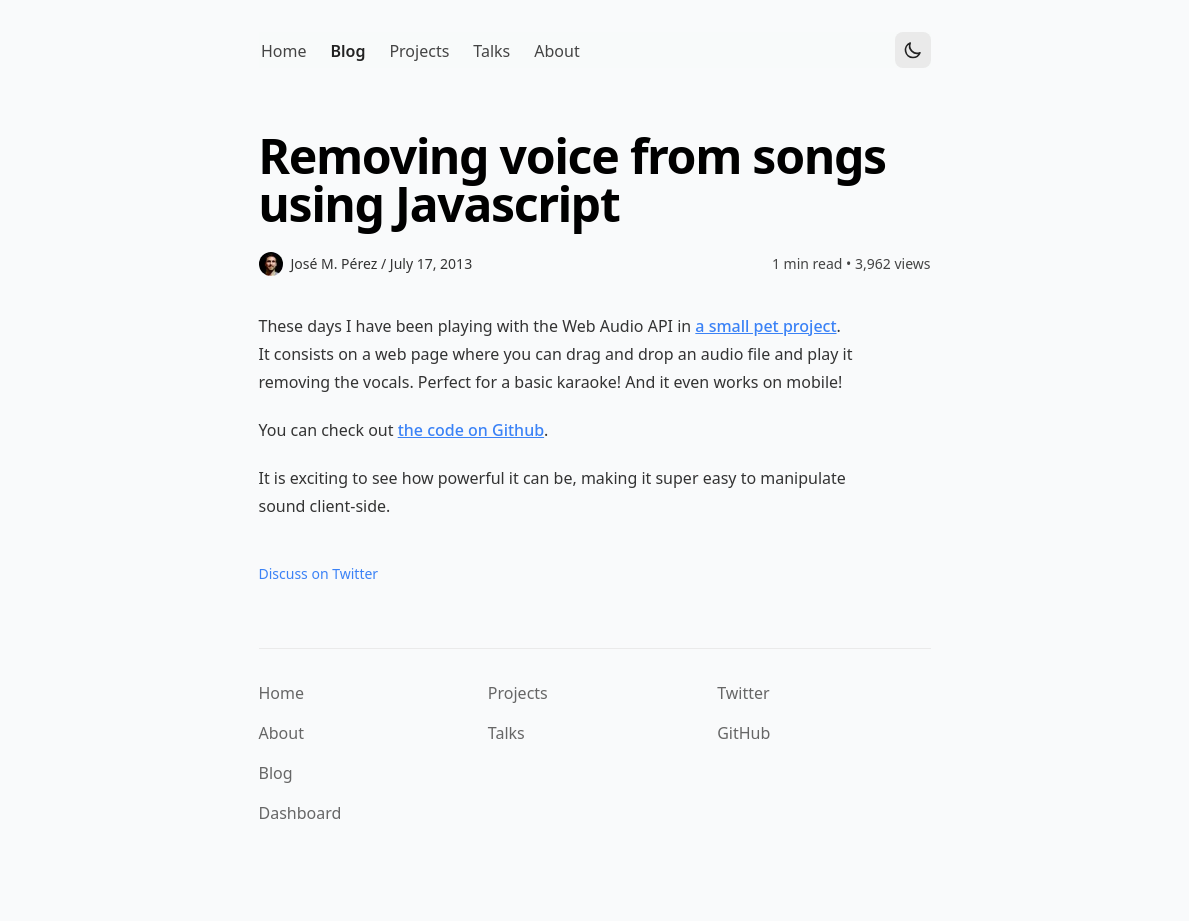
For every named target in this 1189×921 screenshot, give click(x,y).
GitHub (743, 733)
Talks (506, 733)
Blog (276, 773)
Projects (518, 693)
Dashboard (300, 813)
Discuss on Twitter (319, 573)
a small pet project (765, 326)
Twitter (743, 693)
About (281, 733)
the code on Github (471, 430)
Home (282, 693)
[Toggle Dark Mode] (913, 50)
